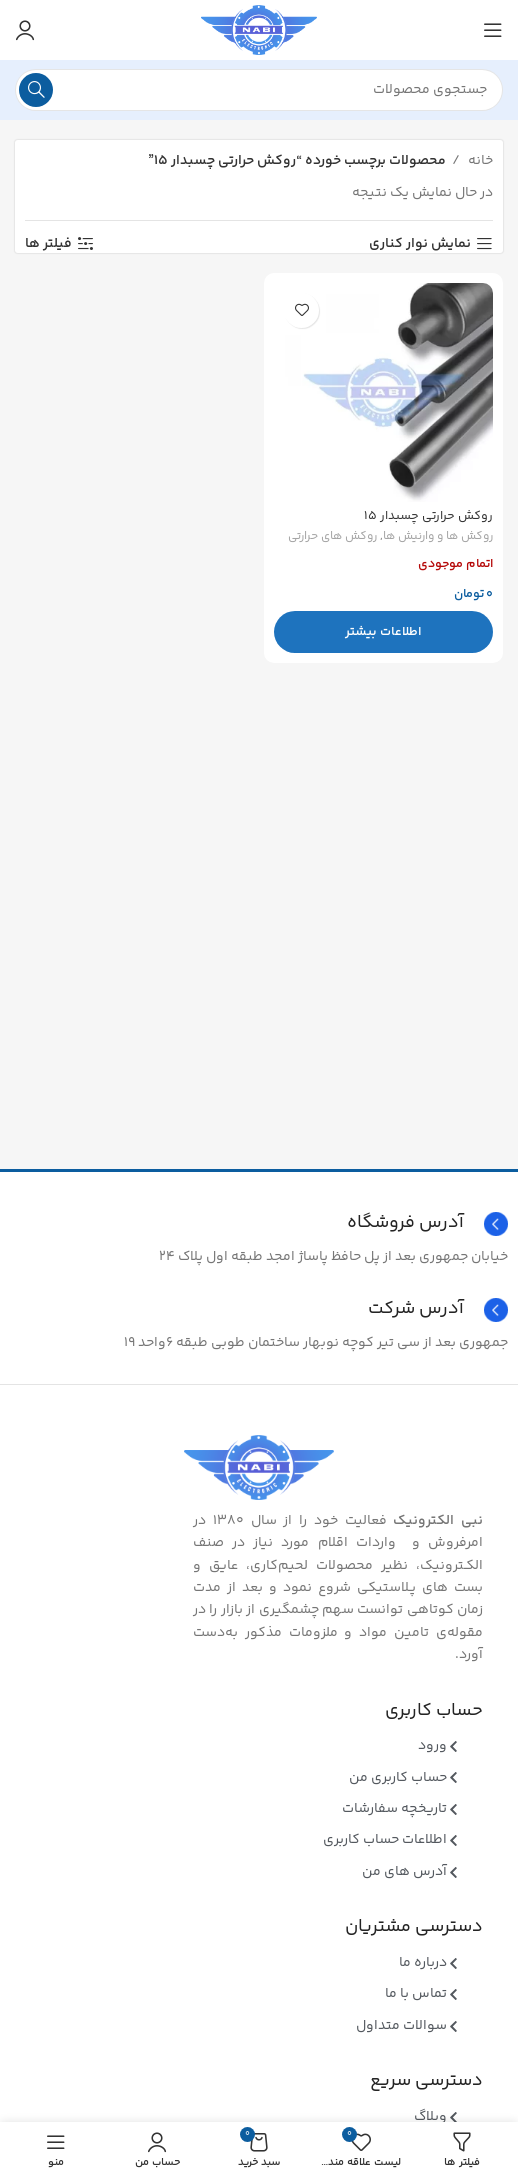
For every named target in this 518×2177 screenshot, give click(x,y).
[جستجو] (259, 90)
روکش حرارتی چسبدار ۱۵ (428, 516)
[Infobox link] (259, 1310)
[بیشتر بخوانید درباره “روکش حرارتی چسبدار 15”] (383, 632)
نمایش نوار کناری (420, 244)
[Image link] (259, 1468)
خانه (479, 161)
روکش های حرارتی (332, 537)
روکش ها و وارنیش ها (438, 537)
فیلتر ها (48, 244)
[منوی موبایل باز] (493, 30)
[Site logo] (259, 30)
